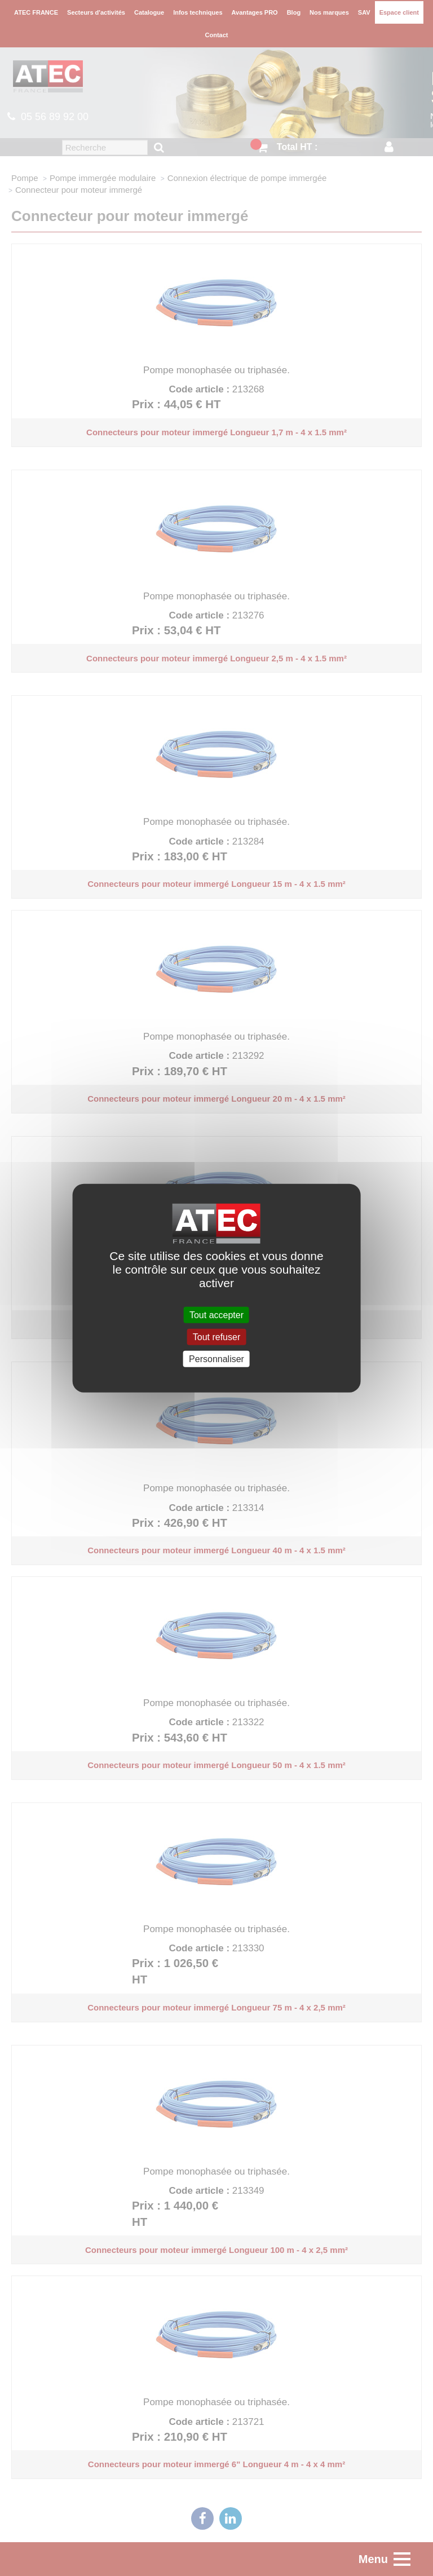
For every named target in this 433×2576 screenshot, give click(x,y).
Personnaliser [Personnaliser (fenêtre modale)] (216, 1359)
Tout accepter (216, 1314)
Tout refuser (216, 1336)
